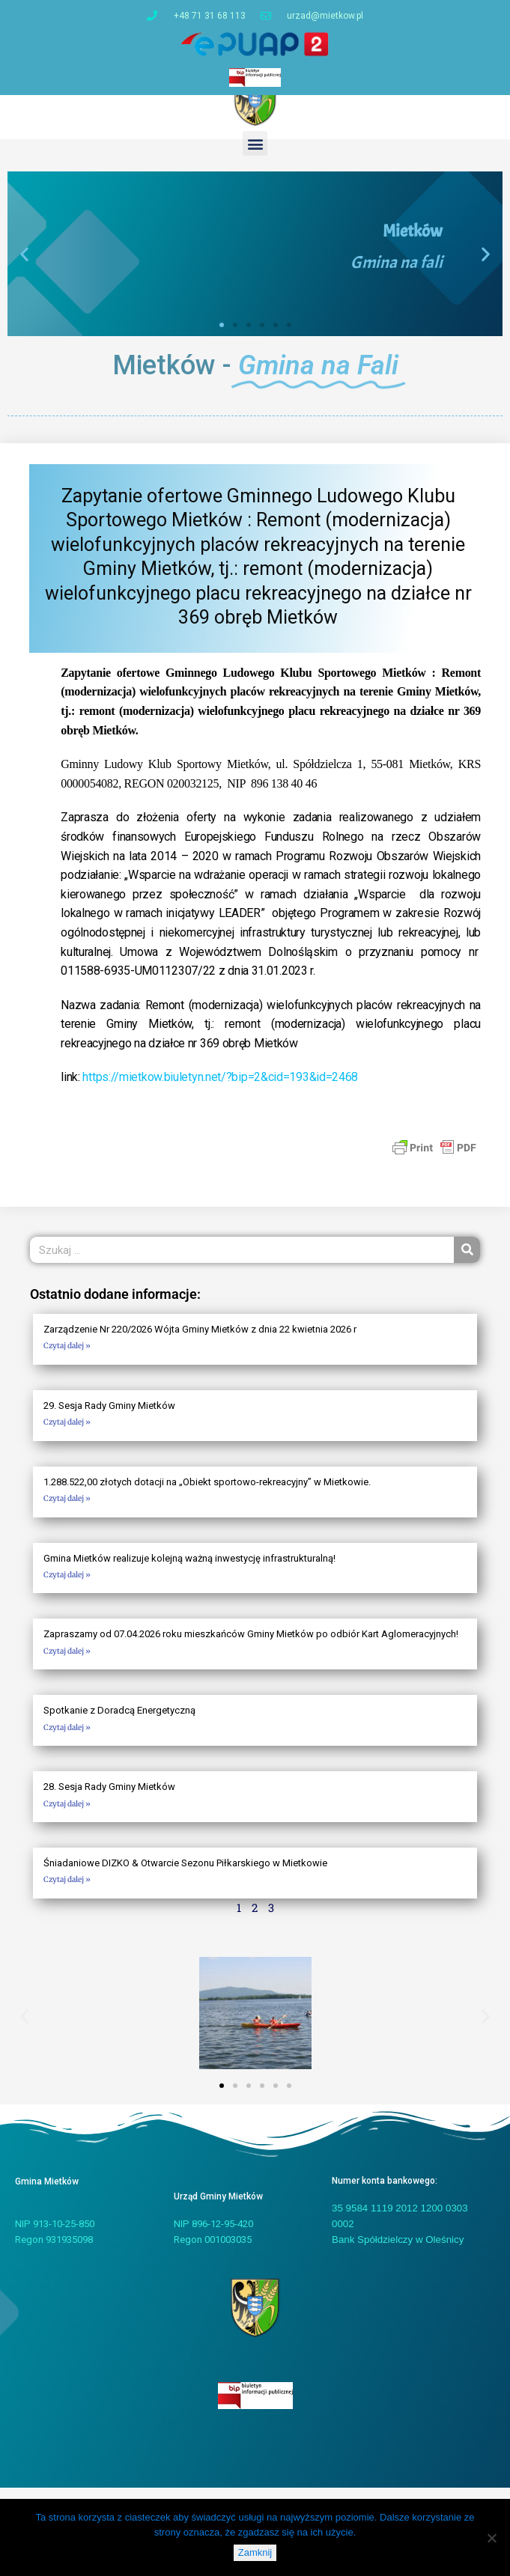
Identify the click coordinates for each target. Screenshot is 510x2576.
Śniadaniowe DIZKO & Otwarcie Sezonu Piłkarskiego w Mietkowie (185, 1875)
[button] (255, 156)
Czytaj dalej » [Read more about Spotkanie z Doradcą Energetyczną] (67, 1740)
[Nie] (491, 2537)
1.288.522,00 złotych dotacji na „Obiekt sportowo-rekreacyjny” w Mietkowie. (207, 1494)
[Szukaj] (467, 1263)
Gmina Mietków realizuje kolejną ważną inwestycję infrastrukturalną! (189, 1571)
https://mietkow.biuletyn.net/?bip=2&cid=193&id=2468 (220, 1090)
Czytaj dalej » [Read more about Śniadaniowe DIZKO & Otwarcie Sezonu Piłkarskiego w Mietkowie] (67, 1893)
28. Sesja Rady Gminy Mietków (109, 1800)
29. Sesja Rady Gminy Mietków (109, 1418)
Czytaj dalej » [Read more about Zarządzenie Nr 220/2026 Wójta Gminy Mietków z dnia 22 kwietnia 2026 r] (67, 1358)
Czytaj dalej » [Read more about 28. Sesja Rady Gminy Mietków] (67, 1816)
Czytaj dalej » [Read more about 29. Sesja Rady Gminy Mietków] (67, 1435)
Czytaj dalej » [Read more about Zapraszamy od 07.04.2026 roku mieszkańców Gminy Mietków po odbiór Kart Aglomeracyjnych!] (67, 1664)
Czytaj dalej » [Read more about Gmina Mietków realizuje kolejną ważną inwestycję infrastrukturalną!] (67, 1587)
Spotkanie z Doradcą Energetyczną (119, 1723)
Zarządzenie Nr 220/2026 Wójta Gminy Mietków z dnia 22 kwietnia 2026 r (199, 1342)
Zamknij (255, 2552)
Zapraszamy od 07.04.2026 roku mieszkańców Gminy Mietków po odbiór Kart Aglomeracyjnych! (250, 1647)
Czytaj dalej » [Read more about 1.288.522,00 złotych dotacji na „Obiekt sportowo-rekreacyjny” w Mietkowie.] (67, 1511)
